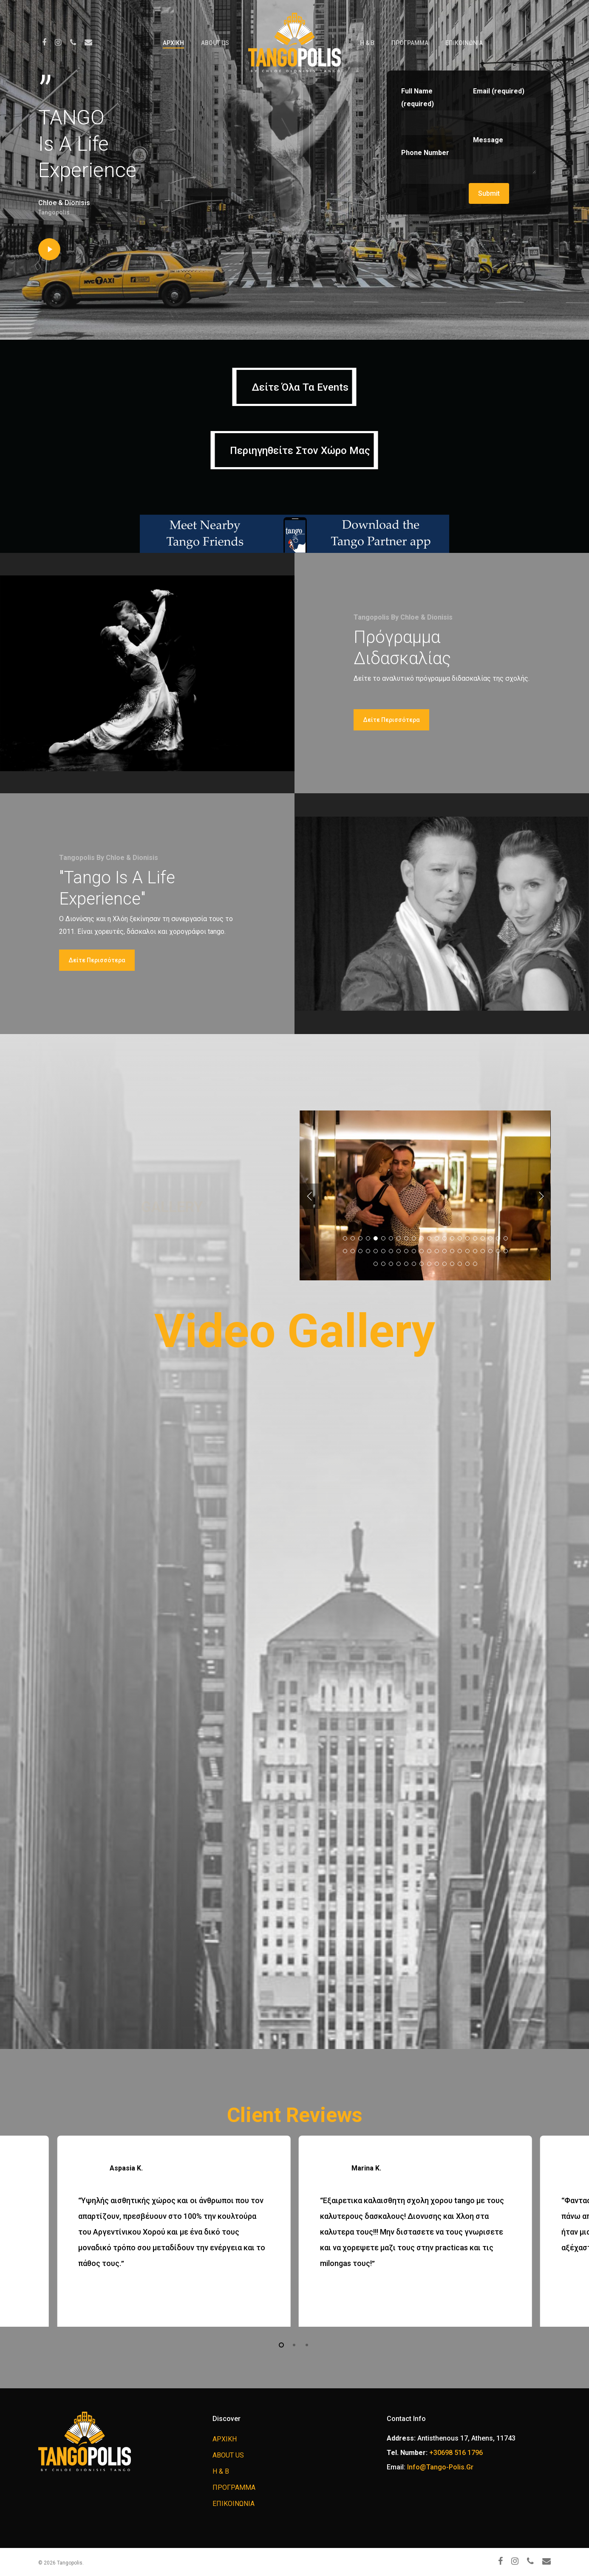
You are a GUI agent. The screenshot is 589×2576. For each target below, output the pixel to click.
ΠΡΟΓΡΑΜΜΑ (409, 43)
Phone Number (432, 166)
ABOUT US (215, 43)
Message (504, 157)
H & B (367, 43)
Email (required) (504, 104)
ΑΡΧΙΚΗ (173, 43)
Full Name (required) (432, 111)
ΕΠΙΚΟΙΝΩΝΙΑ (464, 43)
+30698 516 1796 (456, 2453)
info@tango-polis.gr (440, 2467)
